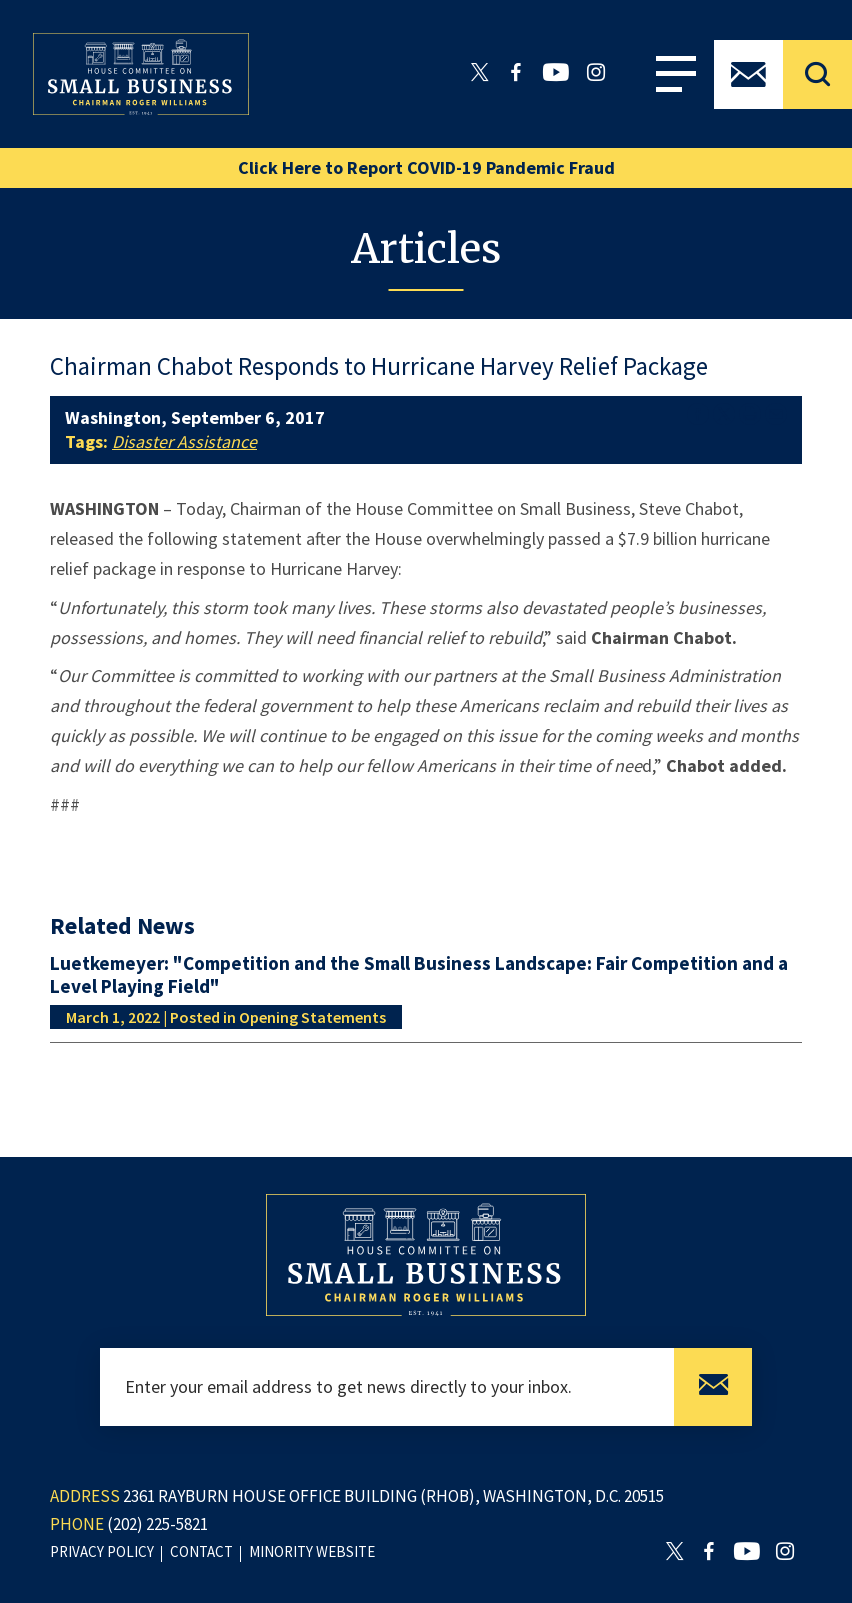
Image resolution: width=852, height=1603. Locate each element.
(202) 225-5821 (157, 1524)
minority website (312, 1551)
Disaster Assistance (184, 441)
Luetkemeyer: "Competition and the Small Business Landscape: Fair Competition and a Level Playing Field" (419, 974)
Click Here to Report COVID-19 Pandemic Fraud (426, 167)
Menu (676, 73)
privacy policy (102, 1551)
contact (201, 1551)
